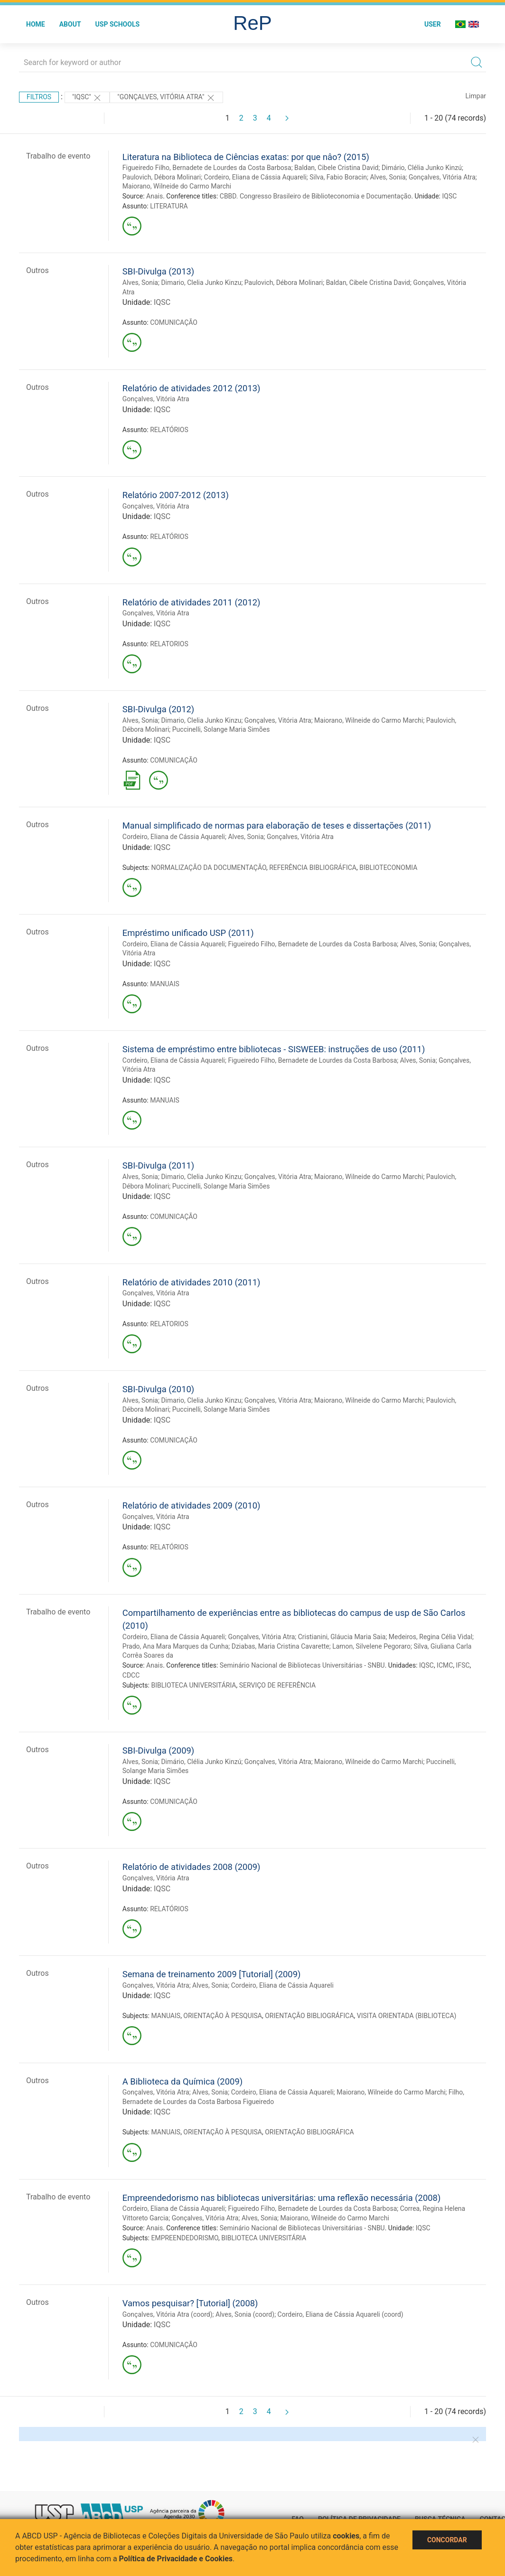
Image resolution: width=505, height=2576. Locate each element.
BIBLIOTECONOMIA (388, 867)
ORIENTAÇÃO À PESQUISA (222, 2015)
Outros (37, 270)
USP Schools (117, 24)
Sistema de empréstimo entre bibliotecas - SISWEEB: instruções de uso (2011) (273, 1049)
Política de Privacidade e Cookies (176, 2558)
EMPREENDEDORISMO (184, 2238)
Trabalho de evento (58, 155)
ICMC (445, 1665)
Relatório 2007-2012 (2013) (175, 495)
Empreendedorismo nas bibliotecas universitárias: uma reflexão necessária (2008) (281, 2198)
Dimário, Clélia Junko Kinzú (422, 167)
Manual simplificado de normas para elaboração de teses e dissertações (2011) (276, 825)
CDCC (131, 1675)
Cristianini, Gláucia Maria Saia (342, 1637)
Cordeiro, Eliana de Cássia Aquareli (255, 177)
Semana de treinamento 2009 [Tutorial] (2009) (211, 1974)
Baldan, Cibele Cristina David (336, 167)
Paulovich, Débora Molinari (161, 177)
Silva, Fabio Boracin (338, 177)
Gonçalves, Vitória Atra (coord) (167, 2314)
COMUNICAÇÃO (173, 322)
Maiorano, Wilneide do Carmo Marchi (176, 186)
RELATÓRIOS (169, 430)
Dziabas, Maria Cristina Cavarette (280, 1646)
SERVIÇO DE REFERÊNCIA (277, 1685)
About (70, 24)
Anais (154, 196)
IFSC (463, 1665)
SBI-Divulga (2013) (158, 271)
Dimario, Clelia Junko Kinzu (201, 282)
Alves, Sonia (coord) (244, 2314)
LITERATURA (169, 206)
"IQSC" (87, 98)
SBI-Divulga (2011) (158, 1165)
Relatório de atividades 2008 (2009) (191, 1867)
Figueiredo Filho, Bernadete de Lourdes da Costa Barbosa (206, 167)
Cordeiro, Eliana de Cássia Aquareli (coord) (340, 2314)
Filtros (39, 97)
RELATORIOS (169, 644)
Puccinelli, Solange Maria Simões (221, 729)
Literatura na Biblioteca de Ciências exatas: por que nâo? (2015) (245, 157)
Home (35, 24)
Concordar (447, 2540)
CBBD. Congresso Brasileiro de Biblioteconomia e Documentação (315, 196)
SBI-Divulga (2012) (158, 709)
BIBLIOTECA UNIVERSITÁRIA (193, 1685)
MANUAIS (164, 984)
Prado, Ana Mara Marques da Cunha (175, 1646)
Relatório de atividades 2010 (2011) (191, 1282)
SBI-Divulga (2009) (158, 1750)
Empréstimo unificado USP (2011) (188, 933)
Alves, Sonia (387, 177)
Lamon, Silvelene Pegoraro (371, 1646)
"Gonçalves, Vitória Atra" (166, 98)
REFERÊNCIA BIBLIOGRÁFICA (312, 867)
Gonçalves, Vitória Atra (442, 177)
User (432, 24)
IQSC (449, 196)
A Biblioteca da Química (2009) (182, 2081)
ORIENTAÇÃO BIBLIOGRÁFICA (309, 2015)
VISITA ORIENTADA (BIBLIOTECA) (407, 2015)
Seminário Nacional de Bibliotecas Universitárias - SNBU (302, 1665)
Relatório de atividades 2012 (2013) (191, 388)
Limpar (476, 96)
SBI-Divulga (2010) (158, 1389)
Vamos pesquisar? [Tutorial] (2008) (190, 2303)
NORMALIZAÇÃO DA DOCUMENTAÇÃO (208, 867)
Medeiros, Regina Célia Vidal (430, 1637)
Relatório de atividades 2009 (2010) (191, 1505)
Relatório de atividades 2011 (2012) (191, 602)
